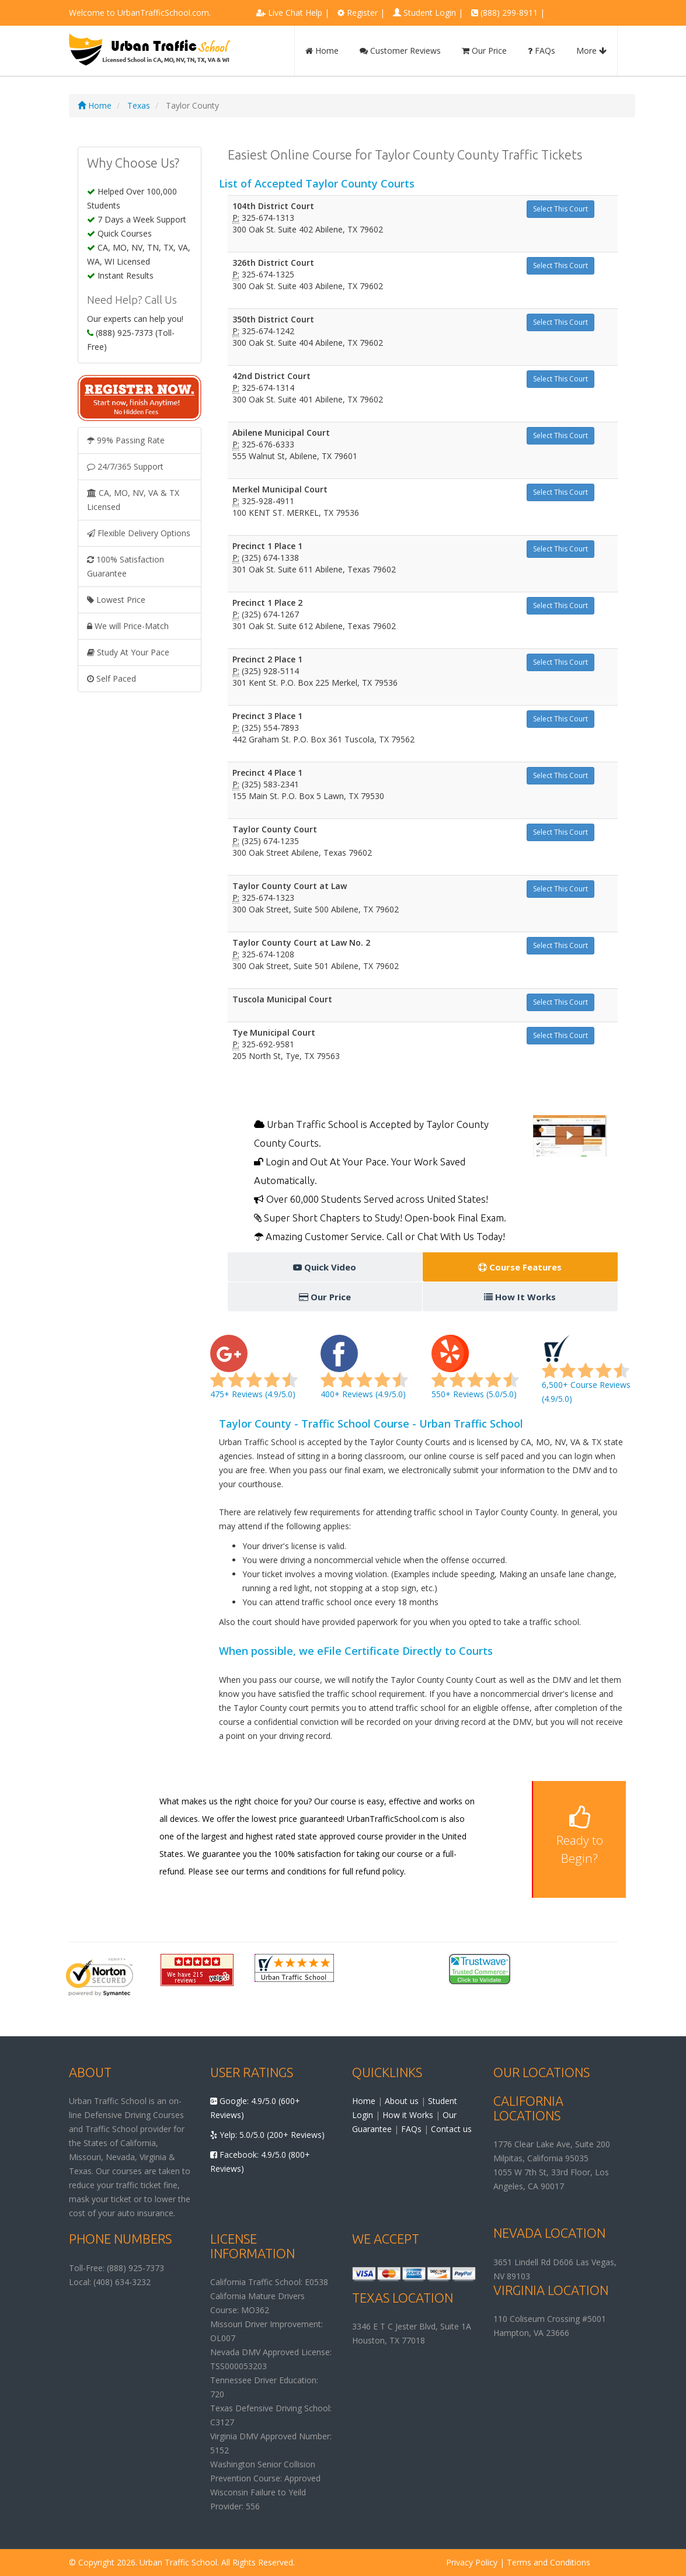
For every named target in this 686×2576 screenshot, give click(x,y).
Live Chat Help (295, 12)
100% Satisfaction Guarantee (125, 566)
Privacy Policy (471, 2562)
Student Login (429, 12)
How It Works (520, 1297)
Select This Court (560, 209)
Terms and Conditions (548, 2562)
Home (322, 50)
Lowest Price (116, 599)
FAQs (541, 50)
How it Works (407, 2114)
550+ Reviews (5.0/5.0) (475, 1373)
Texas (138, 105)
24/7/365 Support (125, 466)
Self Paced (111, 678)
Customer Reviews (400, 50)
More (591, 50)
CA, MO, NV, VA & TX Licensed (133, 499)
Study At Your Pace (128, 652)
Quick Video (324, 1267)
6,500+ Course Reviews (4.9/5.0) (586, 1373)
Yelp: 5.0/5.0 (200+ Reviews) (267, 2134)
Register (362, 12)
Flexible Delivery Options (138, 533)
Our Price (484, 50)
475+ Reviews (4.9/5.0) (254, 1373)
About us (402, 2100)
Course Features (520, 1267)
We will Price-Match (128, 625)
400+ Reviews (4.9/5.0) (364, 1373)
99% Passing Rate (126, 440)
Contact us (451, 2128)
